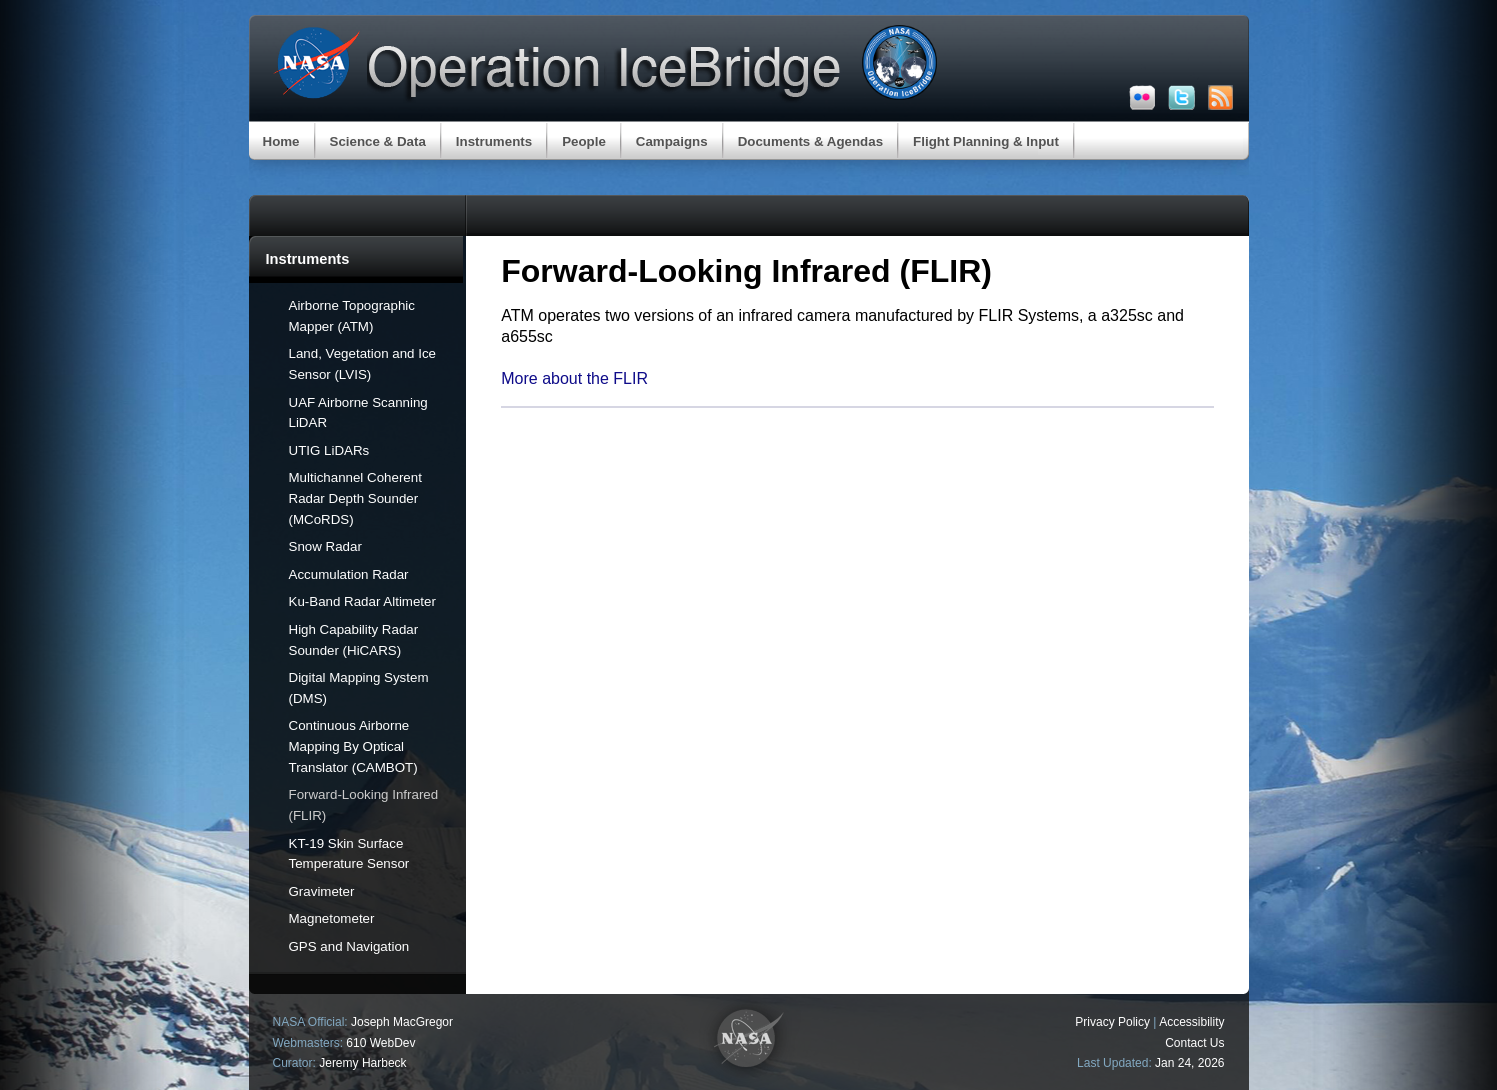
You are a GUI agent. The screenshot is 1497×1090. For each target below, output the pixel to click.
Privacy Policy (1112, 1022)
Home (281, 141)
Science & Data (378, 141)
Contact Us (1194, 1043)
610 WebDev (380, 1043)
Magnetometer (332, 918)
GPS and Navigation (349, 946)
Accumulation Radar (349, 574)
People (584, 141)
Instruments (494, 141)
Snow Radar (325, 546)
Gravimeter (322, 891)
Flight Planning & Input (986, 141)
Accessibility (1191, 1022)
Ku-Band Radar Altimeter (362, 601)
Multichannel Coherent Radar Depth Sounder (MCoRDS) (355, 498)
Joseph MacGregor (402, 1022)
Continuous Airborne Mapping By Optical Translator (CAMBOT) (353, 746)
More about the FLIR (574, 378)
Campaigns (672, 141)
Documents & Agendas (810, 141)
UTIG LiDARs (329, 450)
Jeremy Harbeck (362, 1063)
